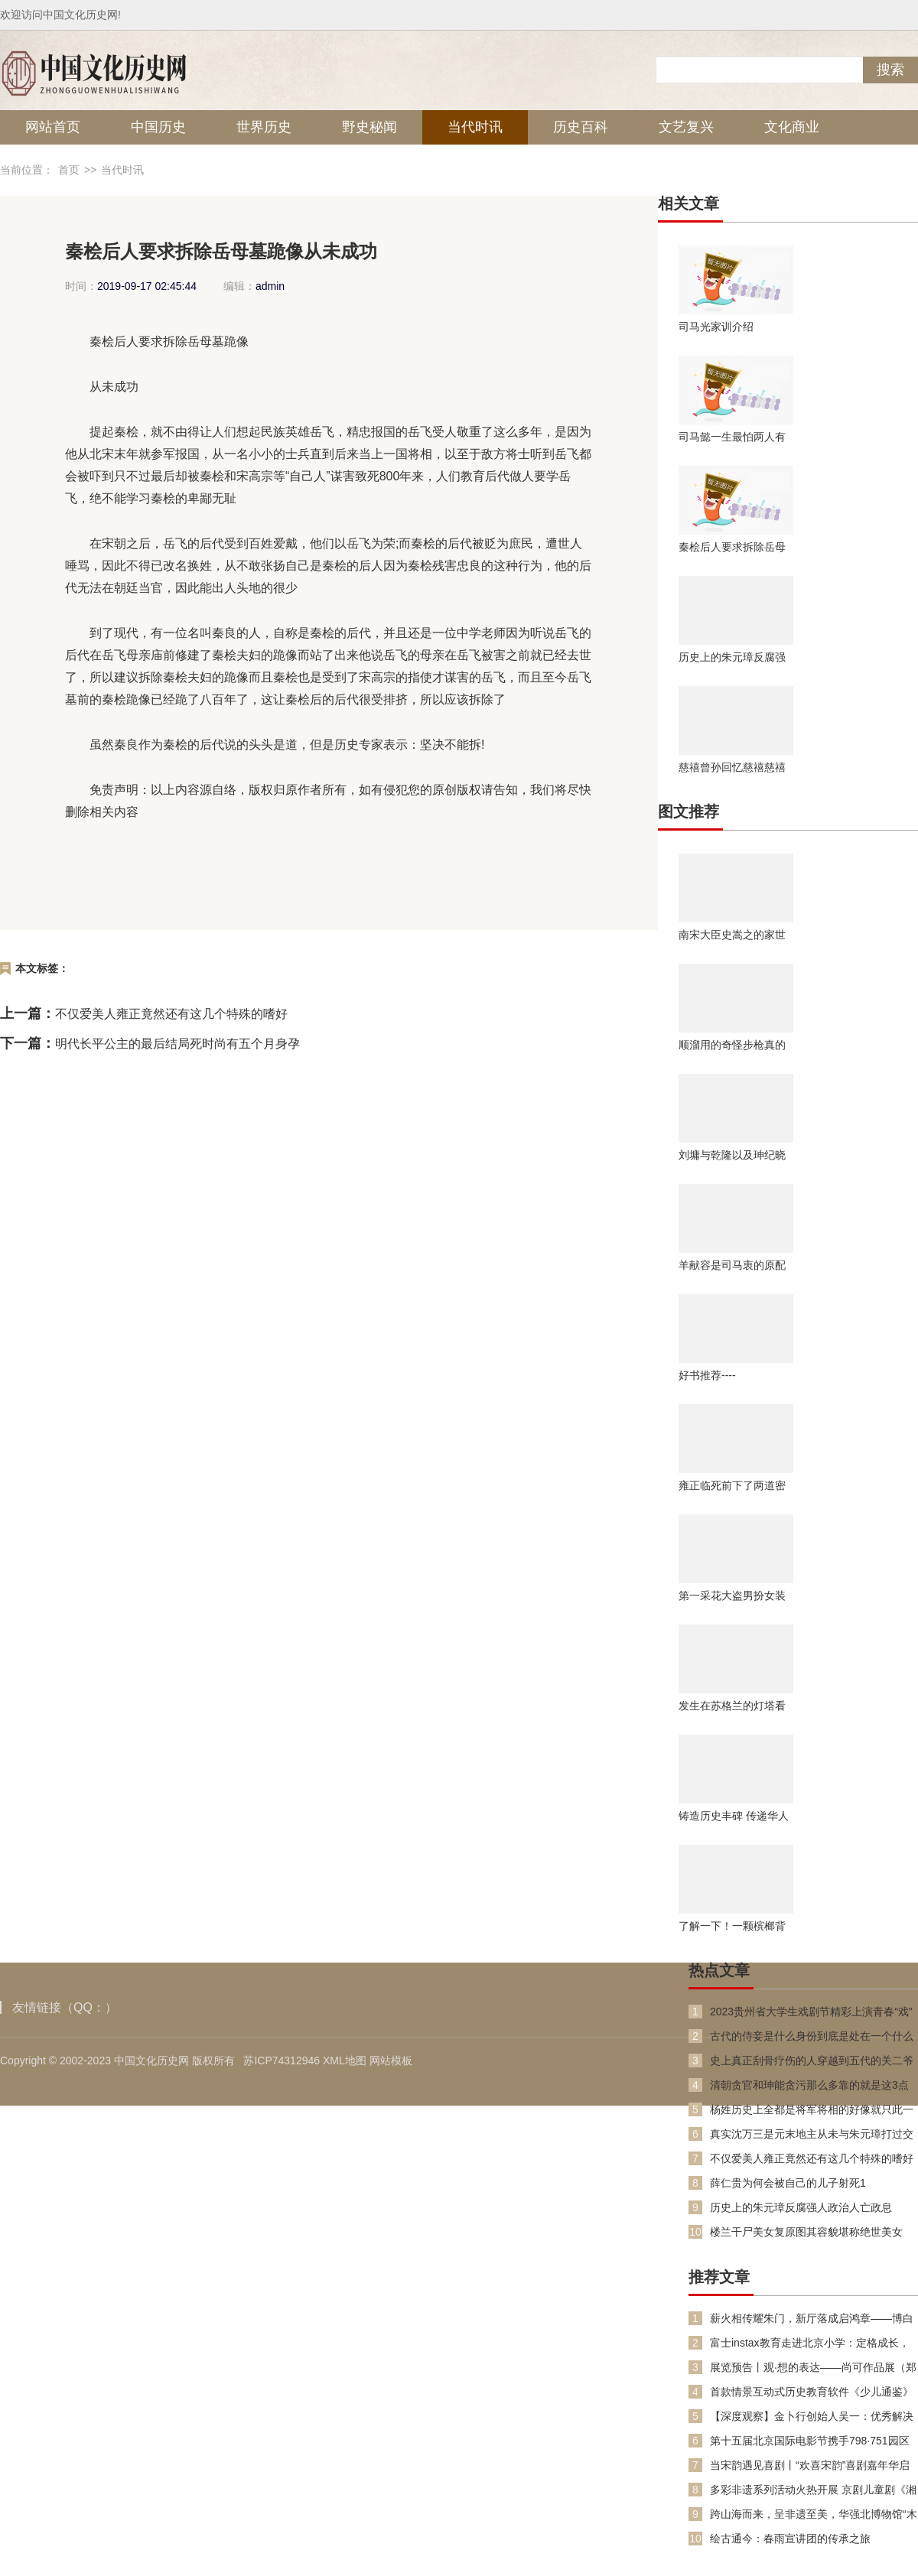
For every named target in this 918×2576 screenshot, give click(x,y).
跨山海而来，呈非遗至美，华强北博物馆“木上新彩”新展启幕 (813, 2514)
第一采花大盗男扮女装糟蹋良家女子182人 (732, 1595)
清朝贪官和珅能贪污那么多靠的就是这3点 (809, 2085)
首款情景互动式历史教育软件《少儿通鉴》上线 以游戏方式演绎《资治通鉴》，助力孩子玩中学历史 (813, 2392)
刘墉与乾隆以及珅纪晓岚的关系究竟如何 (732, 1155)
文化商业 (791, 127)
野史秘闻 (369, 127)
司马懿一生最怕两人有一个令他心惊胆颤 (732, 437)
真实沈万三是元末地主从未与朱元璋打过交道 (811, 2134)
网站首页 (52, 127)
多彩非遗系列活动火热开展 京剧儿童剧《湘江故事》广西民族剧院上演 (813, 2489)
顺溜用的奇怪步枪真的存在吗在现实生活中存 (732, 1045)
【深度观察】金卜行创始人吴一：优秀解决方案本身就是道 (811, 2416)
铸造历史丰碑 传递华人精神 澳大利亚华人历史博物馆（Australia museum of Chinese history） (734, 1816)
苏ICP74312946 (281, 2060)
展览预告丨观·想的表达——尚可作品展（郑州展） (813, 2367)
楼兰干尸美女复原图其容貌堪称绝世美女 (806, 2232)
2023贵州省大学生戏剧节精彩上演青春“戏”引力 (811, 2011)
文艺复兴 (686, 127)
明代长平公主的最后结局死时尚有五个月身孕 (177, 1043)
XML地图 (344, 2060)
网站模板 (390, 2060)
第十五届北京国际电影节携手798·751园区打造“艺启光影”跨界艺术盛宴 (810, 2441)
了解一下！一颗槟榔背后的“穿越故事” (732, 1926)
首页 (69, 170)
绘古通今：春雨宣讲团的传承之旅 (790, 2538)
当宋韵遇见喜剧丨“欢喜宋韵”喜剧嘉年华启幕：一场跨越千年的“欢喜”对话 (810, 2465)
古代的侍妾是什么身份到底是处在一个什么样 (811, 2036)
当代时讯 (475, 127)
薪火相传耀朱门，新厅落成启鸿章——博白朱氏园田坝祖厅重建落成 (811, 2318)
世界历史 (263, 127)
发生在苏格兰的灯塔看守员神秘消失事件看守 (732, 1705)
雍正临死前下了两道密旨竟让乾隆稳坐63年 (732, 1485)
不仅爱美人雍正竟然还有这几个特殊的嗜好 (171, 1013)
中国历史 (158, 127)
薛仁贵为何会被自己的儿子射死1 (788, 2183)
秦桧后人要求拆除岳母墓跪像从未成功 (732, 547)
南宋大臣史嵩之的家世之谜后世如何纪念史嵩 (732, 935)
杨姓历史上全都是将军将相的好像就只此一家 (811, 2109)
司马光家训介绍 (716, 326)
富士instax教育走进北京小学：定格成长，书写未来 (810, 2343)
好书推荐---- (707, 1375)
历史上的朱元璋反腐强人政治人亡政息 (732, 657)
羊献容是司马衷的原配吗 (732, 1265)
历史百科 (580, 127)
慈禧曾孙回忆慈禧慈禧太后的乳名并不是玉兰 (732, 767)
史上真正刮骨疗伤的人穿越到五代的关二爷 (811, 2060)
